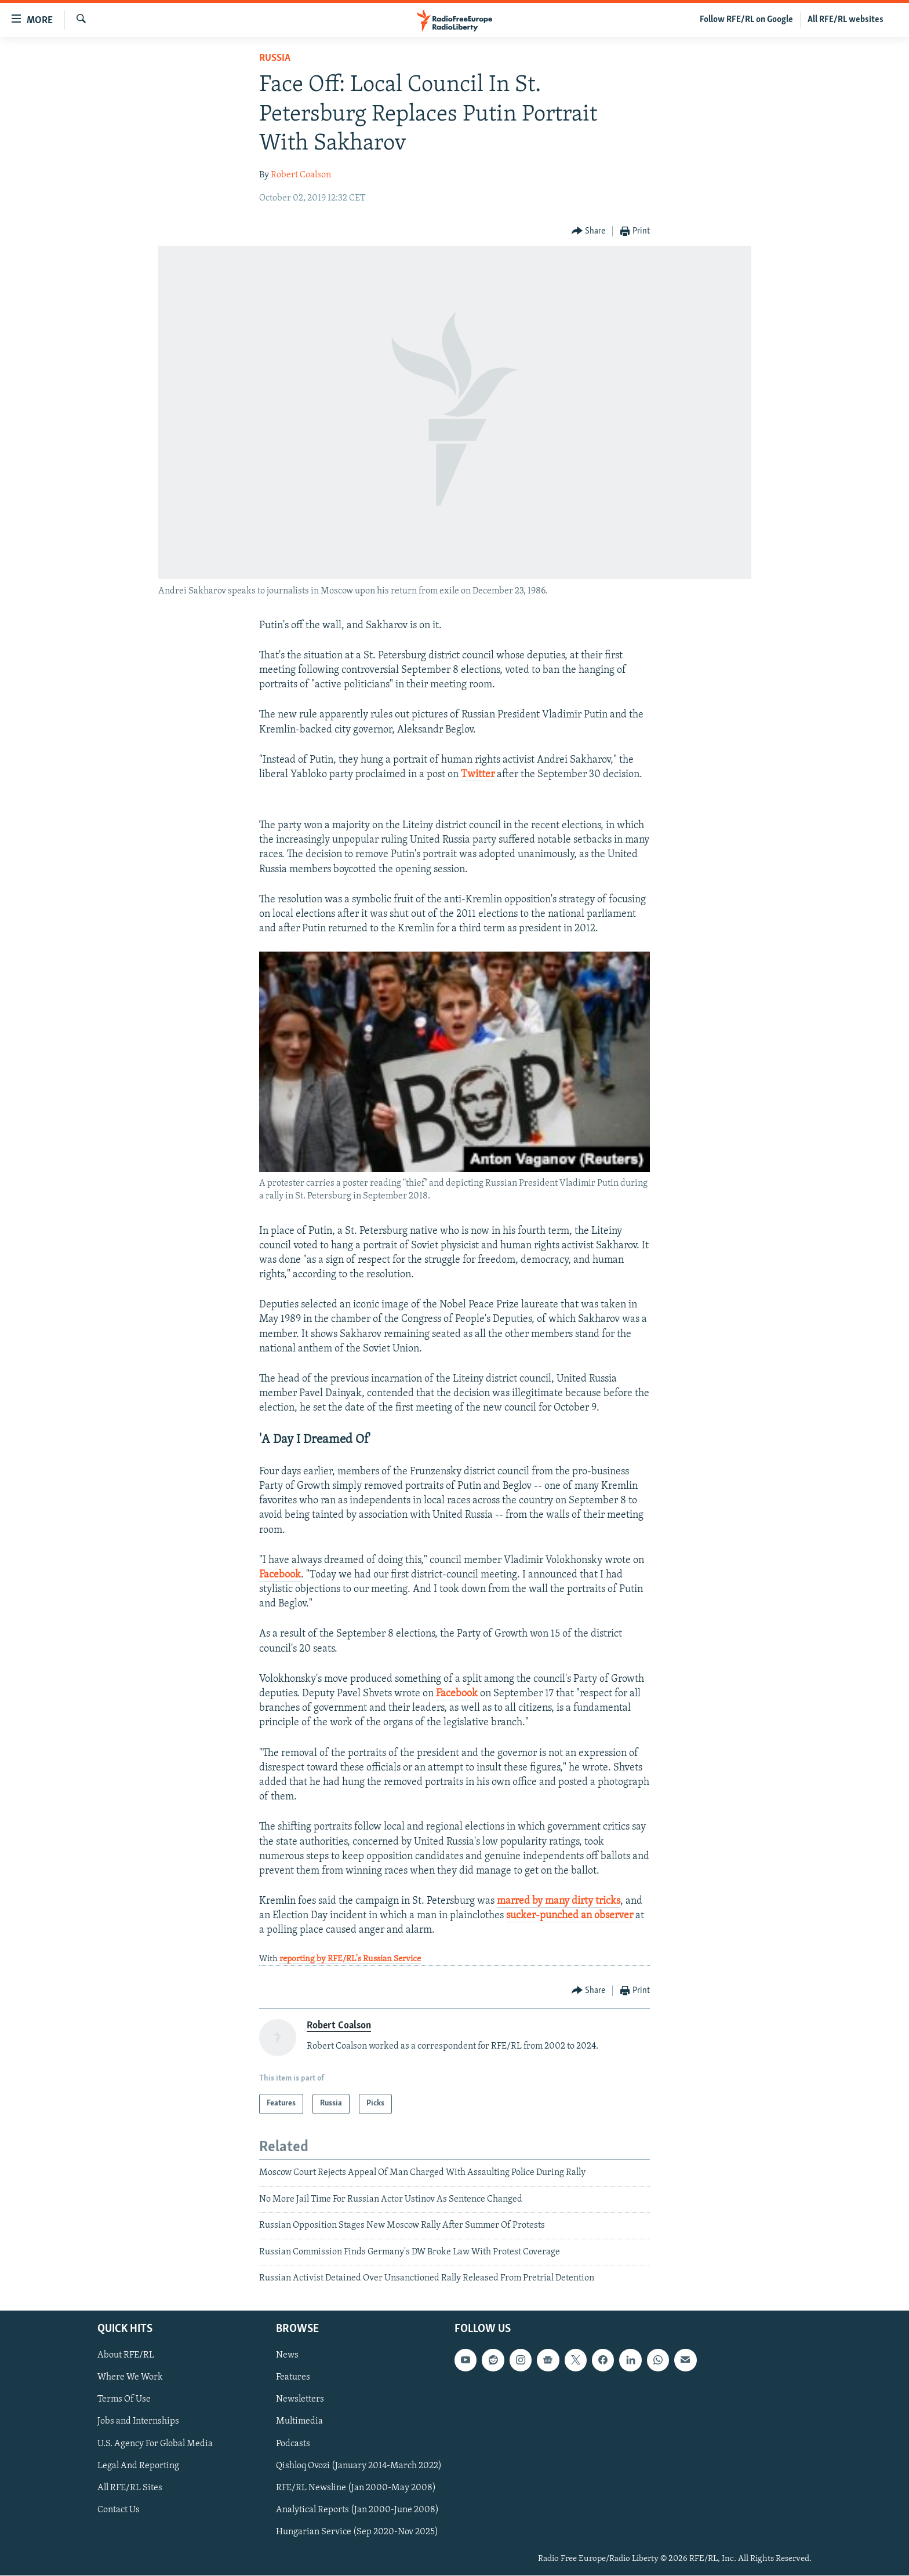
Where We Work (130, 2377)
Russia (274, 58)
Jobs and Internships (138, 2421)
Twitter (478, 774)
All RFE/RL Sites (129, 2488)
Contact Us (118, 2510)
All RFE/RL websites (845, 19)
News (287, 2355)
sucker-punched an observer (569, 1915)
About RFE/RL (125, 2355)
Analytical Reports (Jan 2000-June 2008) (357, 2510)
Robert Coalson (301, 175)
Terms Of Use (124, 2399)
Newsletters (300, 2399)
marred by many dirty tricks (558, 1901)
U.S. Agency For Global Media (155, 2444)
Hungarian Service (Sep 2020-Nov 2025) (357, 2532)
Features (293, 2377)
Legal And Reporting (138, 2466)
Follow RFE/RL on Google (746, 19)
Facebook (280, 1574)
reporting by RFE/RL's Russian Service (350, 1959)
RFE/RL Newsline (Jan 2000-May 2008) (356, 2488)
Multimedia (299, 2421)
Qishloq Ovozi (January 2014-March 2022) (359, 2466)
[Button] (589, 231)
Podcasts (293, 2444)
